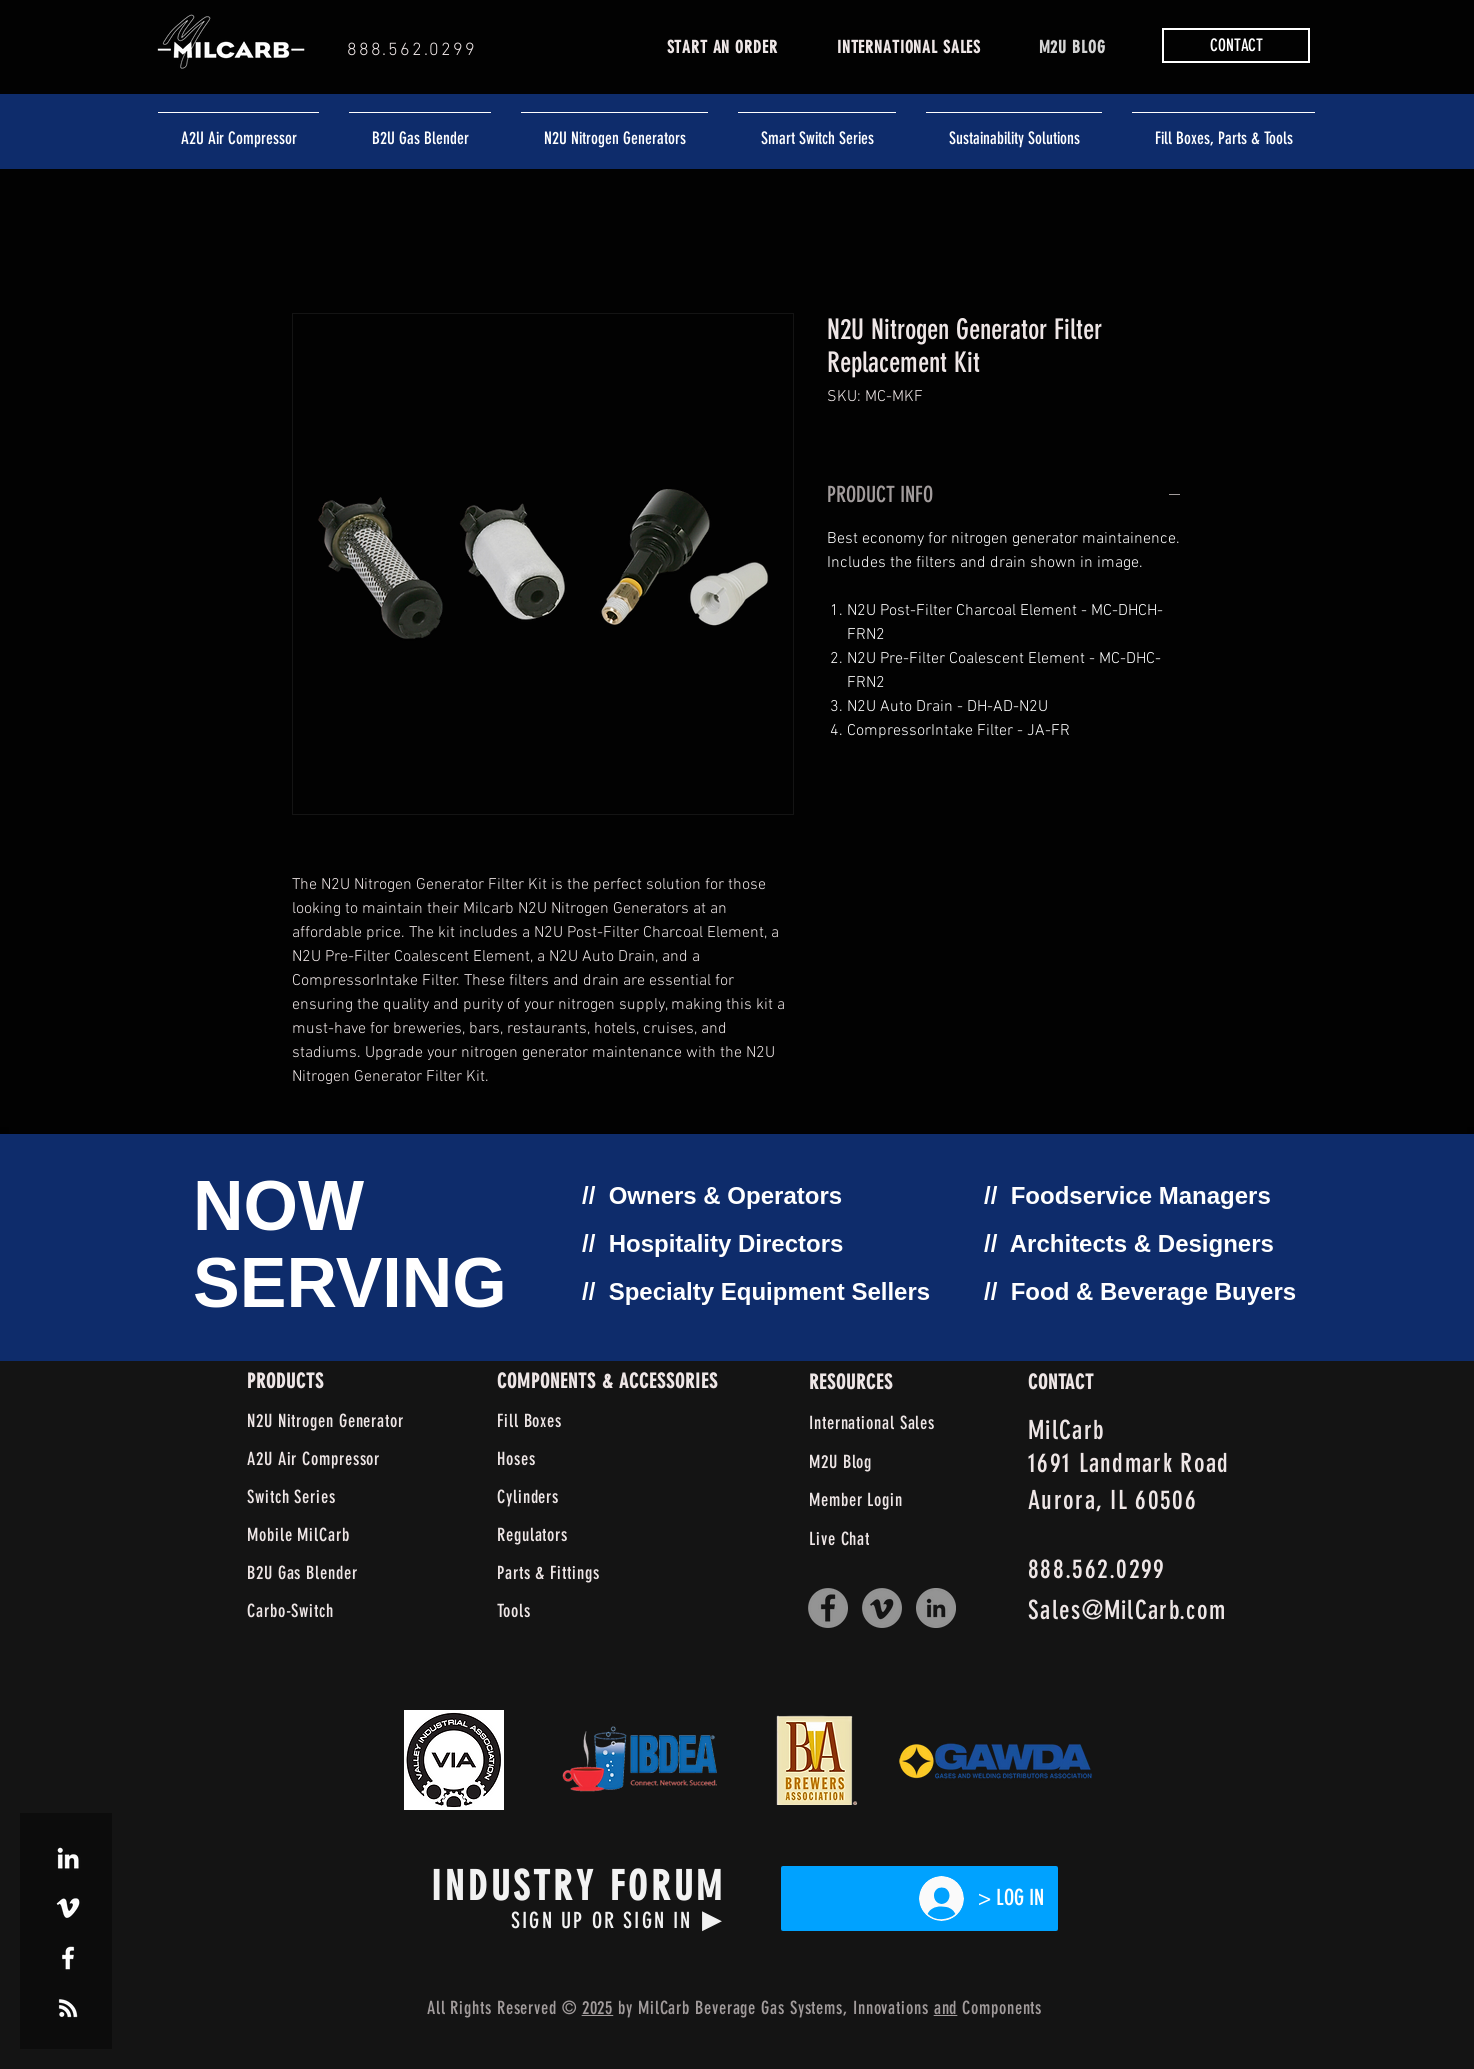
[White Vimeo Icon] (68, 1908)
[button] (1236, 45)
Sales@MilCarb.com (1127, 1610)
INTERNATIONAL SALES (909, 47)
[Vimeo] (882, 1608)
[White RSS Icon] (68, 2008)
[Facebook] (828, 1608)
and (946, 2008)
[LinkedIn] (936, 1608)
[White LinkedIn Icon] (68, 1858)
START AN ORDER (722, 47)
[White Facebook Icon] (68, 1958)
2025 (598, 2008)
